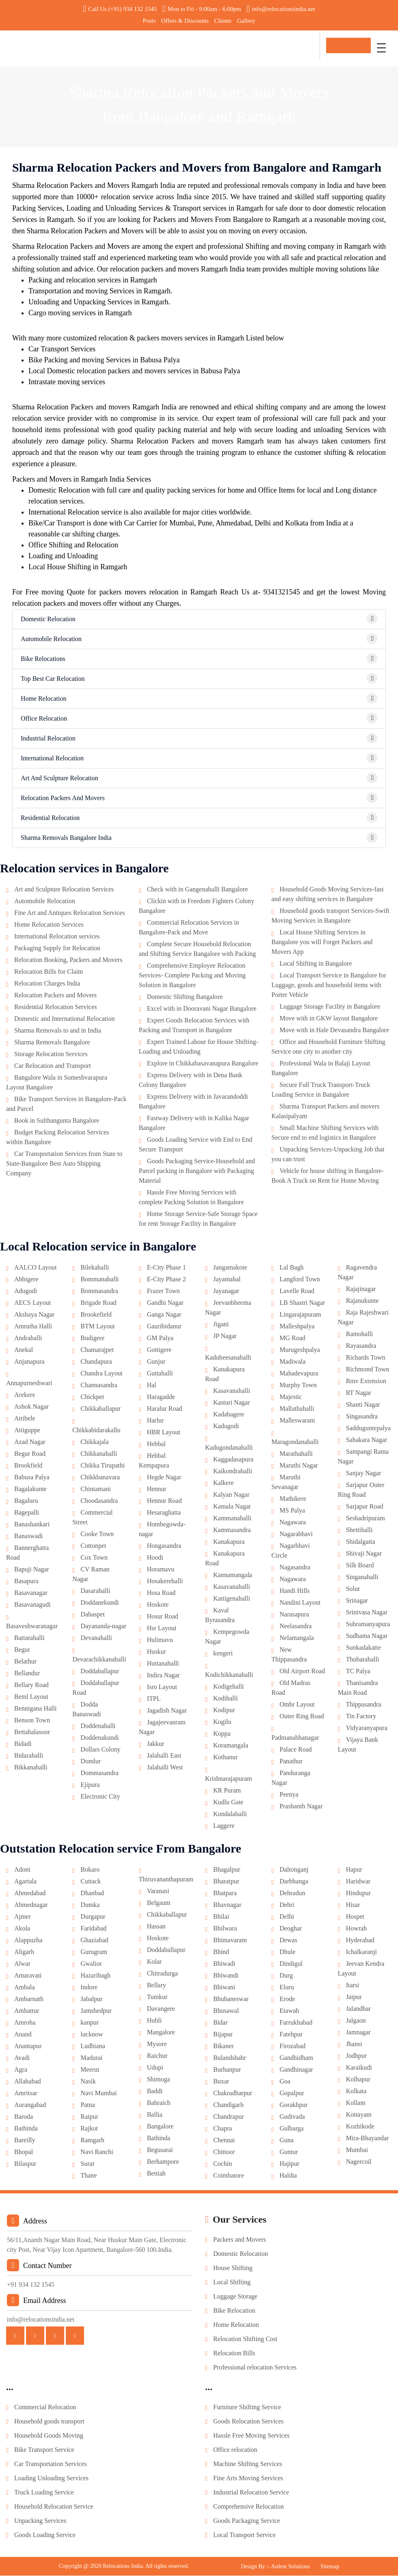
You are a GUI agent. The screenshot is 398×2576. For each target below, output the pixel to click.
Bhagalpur (226, 1870)
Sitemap (329, 2567)
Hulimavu (160, 1640)
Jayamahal (227, 1279)
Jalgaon (356, 2021)
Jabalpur (91, 1999)
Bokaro (90, 1870)
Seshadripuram (365, 1518)
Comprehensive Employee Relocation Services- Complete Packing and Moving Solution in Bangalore (192, 976)
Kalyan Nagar (231, 1495)
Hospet (355, 1917)
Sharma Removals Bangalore (52, 1042)
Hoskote (158, 1605)
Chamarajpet (97, 1350)
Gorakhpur (293, 2105)
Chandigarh (228, 2105)
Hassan (156, 1927)
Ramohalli (359, 1334)
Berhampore (163, 2162)
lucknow (91, 2035)
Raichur (157, 2056)
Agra (20, 2070)
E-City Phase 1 (166, 1268)
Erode (287, 1999)
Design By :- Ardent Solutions (275, 2567)
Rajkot (89, 2129)
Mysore (157, 2044)
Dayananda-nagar (103, 1626)
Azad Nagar (29, 1442)
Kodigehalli (228, 1687)
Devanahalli (96, 1638)
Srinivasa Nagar (367, 1613)
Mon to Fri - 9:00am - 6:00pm (201, 8)
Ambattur (26, 2011)
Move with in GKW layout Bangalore (328, 1019)
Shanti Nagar (363, 1405)
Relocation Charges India (47, 984)
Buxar (221, 2082)
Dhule (287, 1952)
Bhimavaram (230, 1940)
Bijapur (223, 2035)
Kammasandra (232, 1530)
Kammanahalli (232, 1518)
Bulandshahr (229, 2058)
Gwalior (91, 1964)
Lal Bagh (291, 1268)
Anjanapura (29, 1362)
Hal (151, 1385)
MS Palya (292, 1511)
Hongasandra (164, 1546)
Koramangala (230, 1746)
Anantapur (28, 2046)
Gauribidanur (164, 1327)
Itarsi (352, 1985)
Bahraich (159, 2103)
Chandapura (96, 1362)
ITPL (154, 1699)
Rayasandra (361, 1346)
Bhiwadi (224, 1964)
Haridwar (358, 1882)
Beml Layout (31, 1697)
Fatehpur (291, 2035)
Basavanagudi (32, 1605)
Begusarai (160, 2150)
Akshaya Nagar (34, 1315)
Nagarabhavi (296, 1534)
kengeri (223, 1654)
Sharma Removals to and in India (57, 1031)
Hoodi (155, 1558)
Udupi (155, 2068)
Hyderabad (360, 1940)
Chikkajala (94, 1442)
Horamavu (161, 1570)
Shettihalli (359, 1530)
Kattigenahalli (231, 1599)
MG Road (292, 1338)
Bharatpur (226, 1882)
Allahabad (27, 2082)
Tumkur (157, 1997)
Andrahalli (28, 1338)
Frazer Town (163, 1291)
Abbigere (26, 1279)
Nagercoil (359, 2162)
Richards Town (365, 1358)
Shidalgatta (360, 1542)
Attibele (24, 1419)
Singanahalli (362, 1577)
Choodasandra (99, 1501)
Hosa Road (161, 1593)
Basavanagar (31, 1593)
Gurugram (93, 1952)
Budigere (92, 1338)
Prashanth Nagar (300, 1806)
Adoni (22, 1870)
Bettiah (156, 2174)
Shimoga (158, 2080)
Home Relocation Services (49, 925)
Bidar (220, 2023)
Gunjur (156, 1362)
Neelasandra (295, 1626)
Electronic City (100, 1797)
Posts (149, 20)
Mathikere (292, 1499)
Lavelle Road (296, 1291)
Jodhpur (356, 2056)
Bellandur (27, 1673)
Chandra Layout (101, 1374)
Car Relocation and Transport (52, 1066)
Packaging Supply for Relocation (57, 948)
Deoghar (290, 1929)
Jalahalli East (164, 1756)
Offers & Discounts (185, 20)
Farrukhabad (295, 2023)
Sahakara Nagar (366, 1440)
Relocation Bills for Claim (48, 972)
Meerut (89, 2070)
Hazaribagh (95, 1976)
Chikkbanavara (100, 1477)
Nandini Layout (299, 1603)
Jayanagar (226, 1291)
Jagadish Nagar (167, 1711)
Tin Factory (361, 1716)
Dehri (286, 1905)
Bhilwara (225, 1929)
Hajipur (289, 2164)
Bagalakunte (30, 1489)
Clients (222, 20)
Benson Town (32, 1720)
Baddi (154, 2091)
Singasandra (362, 1417)
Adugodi (25, 1291)
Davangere (161, 2009)
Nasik (87, 2082)
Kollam (356, 2103)
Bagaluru (26, 1501)
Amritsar (25, 2093)
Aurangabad (30, 2105)
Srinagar (357, 1601)
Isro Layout (162, 1687)
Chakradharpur (232, 2093)
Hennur (157, 1489)
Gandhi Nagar (165, 1303)
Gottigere (159, 1350)
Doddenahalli (97, 1726)
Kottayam (359, 2115)
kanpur (89, 2023)
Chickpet (92, 1397)
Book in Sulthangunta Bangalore (56, 1121)
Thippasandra (363, 1705)
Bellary (156, 1985)
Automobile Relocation (44, 901)
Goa (284, 2082)
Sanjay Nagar (363, 1473)
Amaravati (28, 1976)
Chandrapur (228, 2117)
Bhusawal (226, 2011)
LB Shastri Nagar (302, 1303)
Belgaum (159, 1903)
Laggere (223, 1826)
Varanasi (158, 1891)
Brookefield (95, 1315)
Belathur (25, 1662)
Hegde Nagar (164, 1477)
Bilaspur (25, 2164)
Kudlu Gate (228, 1802)
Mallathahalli (296, 1409)
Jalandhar (358, 2009)
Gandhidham (296, 2058)
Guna (286, 2140)
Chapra (222, 2129)
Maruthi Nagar (298, 1466)
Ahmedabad (29, 1893)
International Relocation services (57, 937)
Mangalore (161, 2032)
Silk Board (360, 1565)
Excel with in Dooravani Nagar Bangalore (202, 1009)
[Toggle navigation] (381, 48)
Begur (22, 1650)
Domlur (90, 1761)
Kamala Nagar (232, 1507)
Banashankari (32, 1524)
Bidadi (23, 1744)
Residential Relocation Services (55, 1007)
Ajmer (22, 1917)
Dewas (288, 1940)
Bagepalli (26, 1513)
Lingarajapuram (300, 1315)
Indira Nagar (163, 1675)
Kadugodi (226, 1426)
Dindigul (291, 1964)
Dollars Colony (100, 1750)
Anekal (23, 1350)
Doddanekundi (99, 1603)
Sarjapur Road (364, 1507)
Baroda (23, 2117)
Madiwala (292, 1362)
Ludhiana (92, 2046)
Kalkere (223, 1483)
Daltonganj (293, 1870)
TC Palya (358, 1671)
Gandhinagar (296, 2070)
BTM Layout (97, 1327)
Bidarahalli (28, 1756)
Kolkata (356, 2091)
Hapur (354, 1870)
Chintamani (95, 1489)
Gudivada (292, 2117)
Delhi (286, 1917)
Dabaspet (92, 1615)
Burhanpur (227, 2070)
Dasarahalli (95, 1591)
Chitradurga (162, 1974)
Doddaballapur (99, 1671)
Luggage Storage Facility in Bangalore (329, 1007)
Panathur (291, 1761)
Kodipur (224, 1710)
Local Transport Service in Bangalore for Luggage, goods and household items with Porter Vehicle (328, 986)
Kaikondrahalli (232, 1471)
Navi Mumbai (98, 2093)
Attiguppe (27, 1430)
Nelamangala (296, 1638)
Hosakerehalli (165, 1581)
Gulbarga (291, 2129)
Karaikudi (359, 2068)
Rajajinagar (361, 1289)
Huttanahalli (163, 1664)
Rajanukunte (362, 1301)
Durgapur (92, 1917)
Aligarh (24, 1952)
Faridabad (93, 1929)
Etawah (289, 2011)
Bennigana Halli (35, 1709)
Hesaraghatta (164, 1513)
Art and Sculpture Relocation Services (64, 890)
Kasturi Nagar (231, 1403)
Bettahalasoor (32, 1732)
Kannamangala (232, 1575)
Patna (87, 2105)
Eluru (286, 1987)
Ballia (154, 2115)
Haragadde (161, 1397)
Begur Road (29, 1454)
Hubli (154, 2021)
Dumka (90, 1905)
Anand (23, 2035)
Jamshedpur (95, 2011)
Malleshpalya (296, 1327)
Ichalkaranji (361, 1952)
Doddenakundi (99, 1738)
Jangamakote (230, 1268)
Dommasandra (99, 1773)
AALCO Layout (35, 1268)
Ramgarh (92, 2140)
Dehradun (292, 1893)
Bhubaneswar (231, 1999)
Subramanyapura (368, 1624)
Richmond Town (367, 1370)
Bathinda (26, 2129)
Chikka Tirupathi (102, 1466)
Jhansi (354, 2044)
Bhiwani (224, 1987)
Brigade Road (98, 1303)
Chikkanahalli (98, 1454)
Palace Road (295, 1750)
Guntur (288, 2152)
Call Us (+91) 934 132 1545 (120, 8)
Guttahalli (160, 1374)
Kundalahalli (230, 1814)
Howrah (356, 1929)
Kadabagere (228, 1415)
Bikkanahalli (31, 1768)
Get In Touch (348, 46)
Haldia (288, 2176)
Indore (88, 1987)
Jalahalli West (165, 1768)
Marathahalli (296, 1454)
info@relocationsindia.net (281, 8)
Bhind (221, 1952)
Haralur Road (164, 1409)
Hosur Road (162, 1617)
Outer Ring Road (301, 1716)
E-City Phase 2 (166, 1279)
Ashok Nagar (31, 1407)
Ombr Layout (297, 1705)
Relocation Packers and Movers (55, 995)
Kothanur (225, 1757)
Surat (87, 2164)
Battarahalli (29, 1638)
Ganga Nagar (164, 1315)
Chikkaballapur (100, 1409)
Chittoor (224, 2152)
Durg (286, 1976)
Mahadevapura (298, 1374)
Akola (22, 1929)
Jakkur (155, 1744)
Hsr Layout (161, 1628)
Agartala (25, 1882)
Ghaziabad (94, 1940)
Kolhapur (358, 2080)
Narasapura (294, 1615)
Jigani (221, 1324)
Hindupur (358, 1893)
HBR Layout (163, 1432)
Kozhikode (360, 2127)
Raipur (89, 2117)
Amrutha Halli (33, 1327)
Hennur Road (164, 1501)
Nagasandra (294, 1568)
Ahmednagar (31, 1905)
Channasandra (98, 1385)
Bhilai (221, 1917)
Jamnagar (358, 2032)
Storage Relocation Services (50, 1054)
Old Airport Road (302, 1671)
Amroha (24, 2023)
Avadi (22, 2058)
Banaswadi (28, 1536)
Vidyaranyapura (366, 1728)
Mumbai (357, 2150)
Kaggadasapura (233, 1460)
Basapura (26, 1581)
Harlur (155, 1421)
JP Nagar (225, 1336)
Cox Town (94, 1558)
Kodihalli (225, 1699)
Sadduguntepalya (368, 1428)
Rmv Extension (366, 1381)
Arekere (24, 1395)
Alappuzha (28, 1940)
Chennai (224, 2140)
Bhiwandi (225, 1976)
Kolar (154, 1962)
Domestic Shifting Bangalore (185, 997)
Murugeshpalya (299, 1350)
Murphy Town (297, 1385)
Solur (353, 1589)
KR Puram (227, 1791)
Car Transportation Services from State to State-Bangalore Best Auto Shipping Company (64, 1164)
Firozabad (292, 2046)
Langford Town (299, 1279)
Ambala (24, 1987)
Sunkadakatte (363, 1648)
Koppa (222, 1734)
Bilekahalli (94, 1268)
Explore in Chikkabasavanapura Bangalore (202, 1064)
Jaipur (354, 1997)
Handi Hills (294, 1591)
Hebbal (156, 1444)
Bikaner (223, 2046)
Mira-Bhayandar (367, 2138)
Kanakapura (228, 1542)
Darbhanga (293, 1882)
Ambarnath (28, 1999)
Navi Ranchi (96, 2152)
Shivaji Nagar (364, 1554)
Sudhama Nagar (367, 1636)
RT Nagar (358, 1393)
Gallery (246, 20)
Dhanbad (92, 1893)
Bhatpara (225, 1893)
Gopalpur (291, 2093)
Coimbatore (228, 2176)
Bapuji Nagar (31, 1570)
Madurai (91, 2058)
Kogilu (222, 1722)
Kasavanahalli (231, 1391)
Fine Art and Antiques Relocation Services (69, 913)
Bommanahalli (99, 1279)
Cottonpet (93, 1546)
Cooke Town (97, 1534)
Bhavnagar (227, 1905)
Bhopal (23, 2152)
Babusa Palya (32, 1477)
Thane (88, 2176)
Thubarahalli (362, 1660)
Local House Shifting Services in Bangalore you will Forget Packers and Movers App (321, 943)
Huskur (156, 1652)
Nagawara (292, 1522)
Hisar (353, 1905)
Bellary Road (31, 1685)
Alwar (22, 1964)
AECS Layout (32, 1303)
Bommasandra (99, 1291)
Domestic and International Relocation (64, 1019)
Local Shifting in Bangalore (315, 964)
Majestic (290, 1397)
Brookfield (28, 1466)
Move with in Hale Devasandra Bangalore (334, 1030)
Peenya (288, 1795)
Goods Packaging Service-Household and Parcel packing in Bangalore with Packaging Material (197, 1171)
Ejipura (90, 1785)
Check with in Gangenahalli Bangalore (197, 890)
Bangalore (160, 2127)
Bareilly (24, 2140)
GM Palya (160, 1338)
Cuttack (90, 1882)
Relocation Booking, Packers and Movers (68, 960)
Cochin (222, 2164)
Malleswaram (297, 1421)
